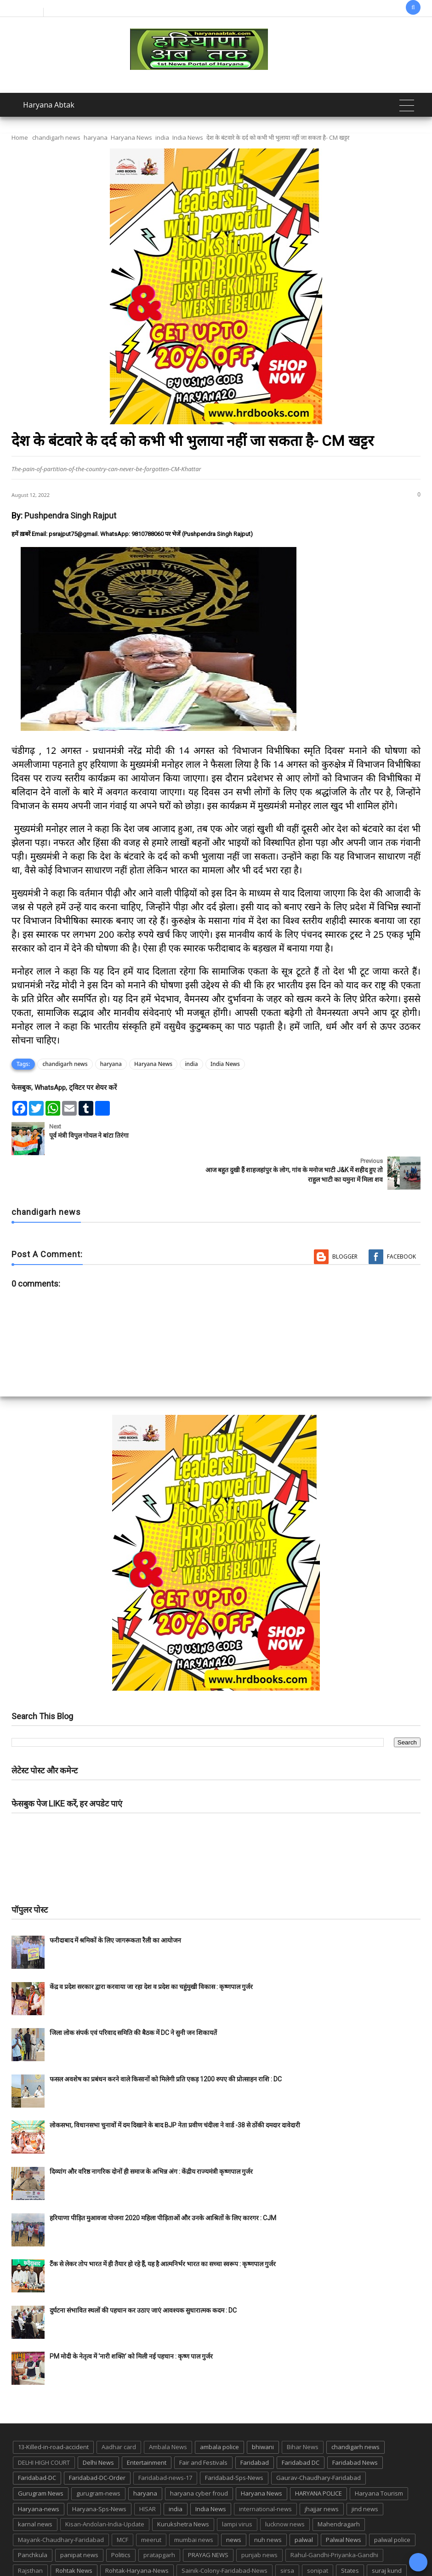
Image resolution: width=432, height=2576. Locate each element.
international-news (265, 2474)
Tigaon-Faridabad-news (94, 2552)
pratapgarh (159, 2521)
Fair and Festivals (203, 2428)
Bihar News (302, 2413)
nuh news (268, 2505)
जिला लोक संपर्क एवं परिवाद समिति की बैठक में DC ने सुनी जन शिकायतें (133, 1998)
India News (187, 137)
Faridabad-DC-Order (97, 2443)
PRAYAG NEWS (208, 2521)
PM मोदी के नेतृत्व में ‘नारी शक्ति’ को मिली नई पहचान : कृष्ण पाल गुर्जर (131, 2322)
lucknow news (285, 2490)
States (350, 2536)
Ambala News (168, 2413)
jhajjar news (322, 2474)
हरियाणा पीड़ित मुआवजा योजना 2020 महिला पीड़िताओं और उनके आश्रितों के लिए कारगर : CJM (163, 2183)
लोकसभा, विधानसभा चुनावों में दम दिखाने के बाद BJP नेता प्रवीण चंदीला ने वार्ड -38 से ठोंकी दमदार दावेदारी (175, 2091)
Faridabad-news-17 (165, 2443)
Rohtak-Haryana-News (137, 2536)
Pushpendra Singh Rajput (70, 515)
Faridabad (254, 2428)
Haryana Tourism (379, 2459)
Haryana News (131, 137)
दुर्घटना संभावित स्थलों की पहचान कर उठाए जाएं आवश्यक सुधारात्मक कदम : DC (143, 2276)
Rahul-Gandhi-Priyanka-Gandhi (334, 2521)
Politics (121, 2521)
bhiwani (263, 2413)
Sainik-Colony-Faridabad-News (224, 2536)
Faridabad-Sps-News (234, 2443)
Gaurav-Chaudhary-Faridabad (318, 2443)
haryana (96, 137)
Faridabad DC (300, 2428)
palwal (304, 2505)
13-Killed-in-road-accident (53, 2413)
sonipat (317, 2536)
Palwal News (343, 2505)
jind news (365, 2474)
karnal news (35, 2490)
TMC (146, 2552)
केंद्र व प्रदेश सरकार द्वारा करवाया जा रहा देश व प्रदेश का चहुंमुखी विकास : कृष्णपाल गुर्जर (151, 1952)
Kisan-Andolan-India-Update (104, 2490)
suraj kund (387, 2536)
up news (176, 2552)
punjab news (259, 2521)
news (233, 2505)
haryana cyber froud (199, 2459)
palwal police (392, 2505)
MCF (122, 2505)
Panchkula (32, 2521)
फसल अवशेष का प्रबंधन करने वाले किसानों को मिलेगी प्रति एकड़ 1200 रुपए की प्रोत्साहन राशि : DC (166, 2044)
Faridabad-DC (37, 2443)
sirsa (287, 2536)
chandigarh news (56, 137)
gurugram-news (98, 2459)
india (162, 137)
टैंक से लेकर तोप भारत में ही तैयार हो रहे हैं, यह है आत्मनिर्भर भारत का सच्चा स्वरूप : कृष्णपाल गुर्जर (163, 2230)
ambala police (219, 2413)
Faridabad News (355, 2428)
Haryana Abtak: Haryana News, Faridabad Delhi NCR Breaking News (172, 2568)
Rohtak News (74, 2536)
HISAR (147, 2474)
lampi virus (237, 2490)
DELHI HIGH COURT (44, 2428)
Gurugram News (40, 2459)
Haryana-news (38, 2474)
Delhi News (98, 2428)
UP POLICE (215, 2552)
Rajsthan (30, 2536)
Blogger (345, 1222)
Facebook (401, 1222)
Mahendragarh (339, 2490)
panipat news (79, 2521)
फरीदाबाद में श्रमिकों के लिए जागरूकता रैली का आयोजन (115, 1906)
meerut (151, 2505)
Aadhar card (119, 2413)
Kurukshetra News (183, 2490)
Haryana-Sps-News (99, 2474)
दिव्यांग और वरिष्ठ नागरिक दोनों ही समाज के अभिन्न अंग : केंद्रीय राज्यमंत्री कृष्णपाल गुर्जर (151, 2137)
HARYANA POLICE (318, 2459)
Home (19, 137)
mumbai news (193, 2505)
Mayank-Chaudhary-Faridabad (61, 2505)
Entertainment (146, 2428)
